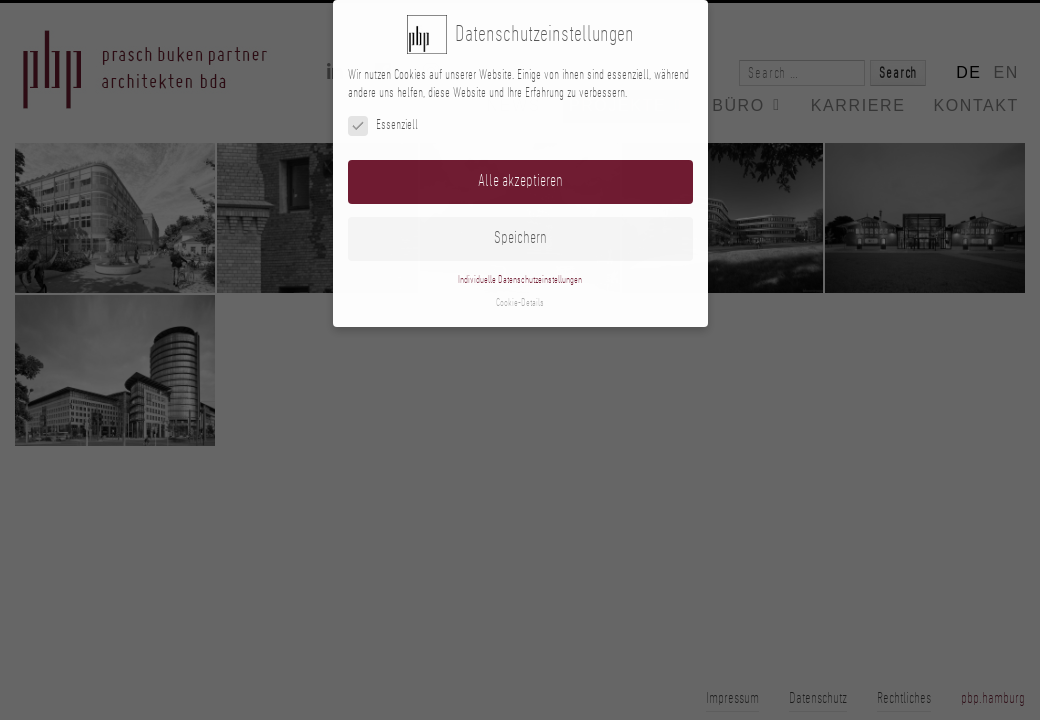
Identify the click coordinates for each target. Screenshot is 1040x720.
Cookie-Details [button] (520, 303)
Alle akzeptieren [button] (520, 181)
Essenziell (383, 125)
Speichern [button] (520, 238)
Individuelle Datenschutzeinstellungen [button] (520, 280)
